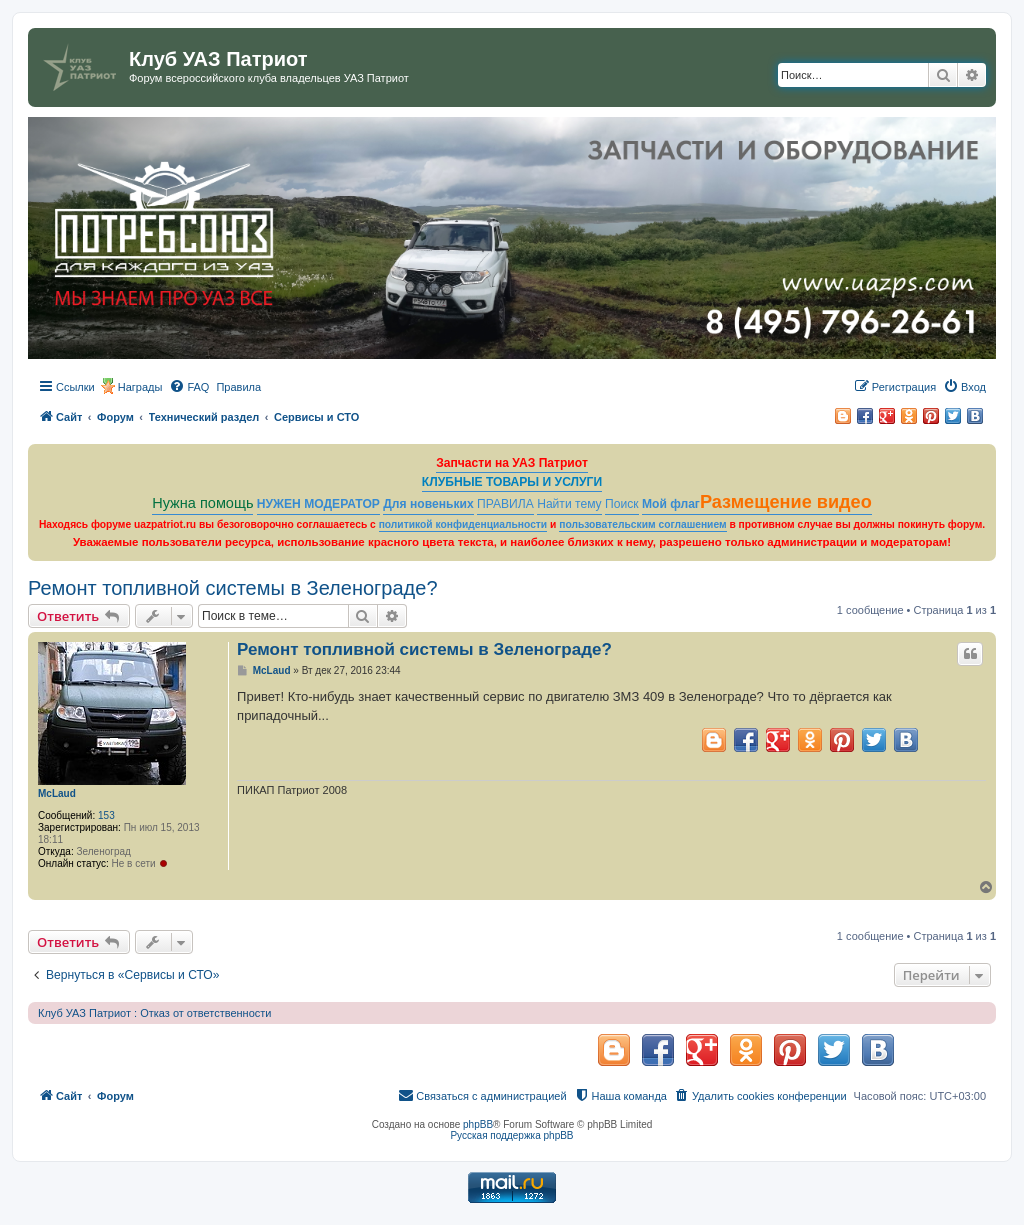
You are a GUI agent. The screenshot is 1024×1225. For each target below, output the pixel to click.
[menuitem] (189, 387)
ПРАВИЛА (505, 504)
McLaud (57, 793)
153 (106, 815)
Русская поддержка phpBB (511, 1135)
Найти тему (569, 504)
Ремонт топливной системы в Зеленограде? (233, 588)
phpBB (478, 1124)
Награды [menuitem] (140, 387)
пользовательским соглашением (642, 524)
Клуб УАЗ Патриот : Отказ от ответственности (154, 1013)
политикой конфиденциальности (463, 524)
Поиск (622, 504)
